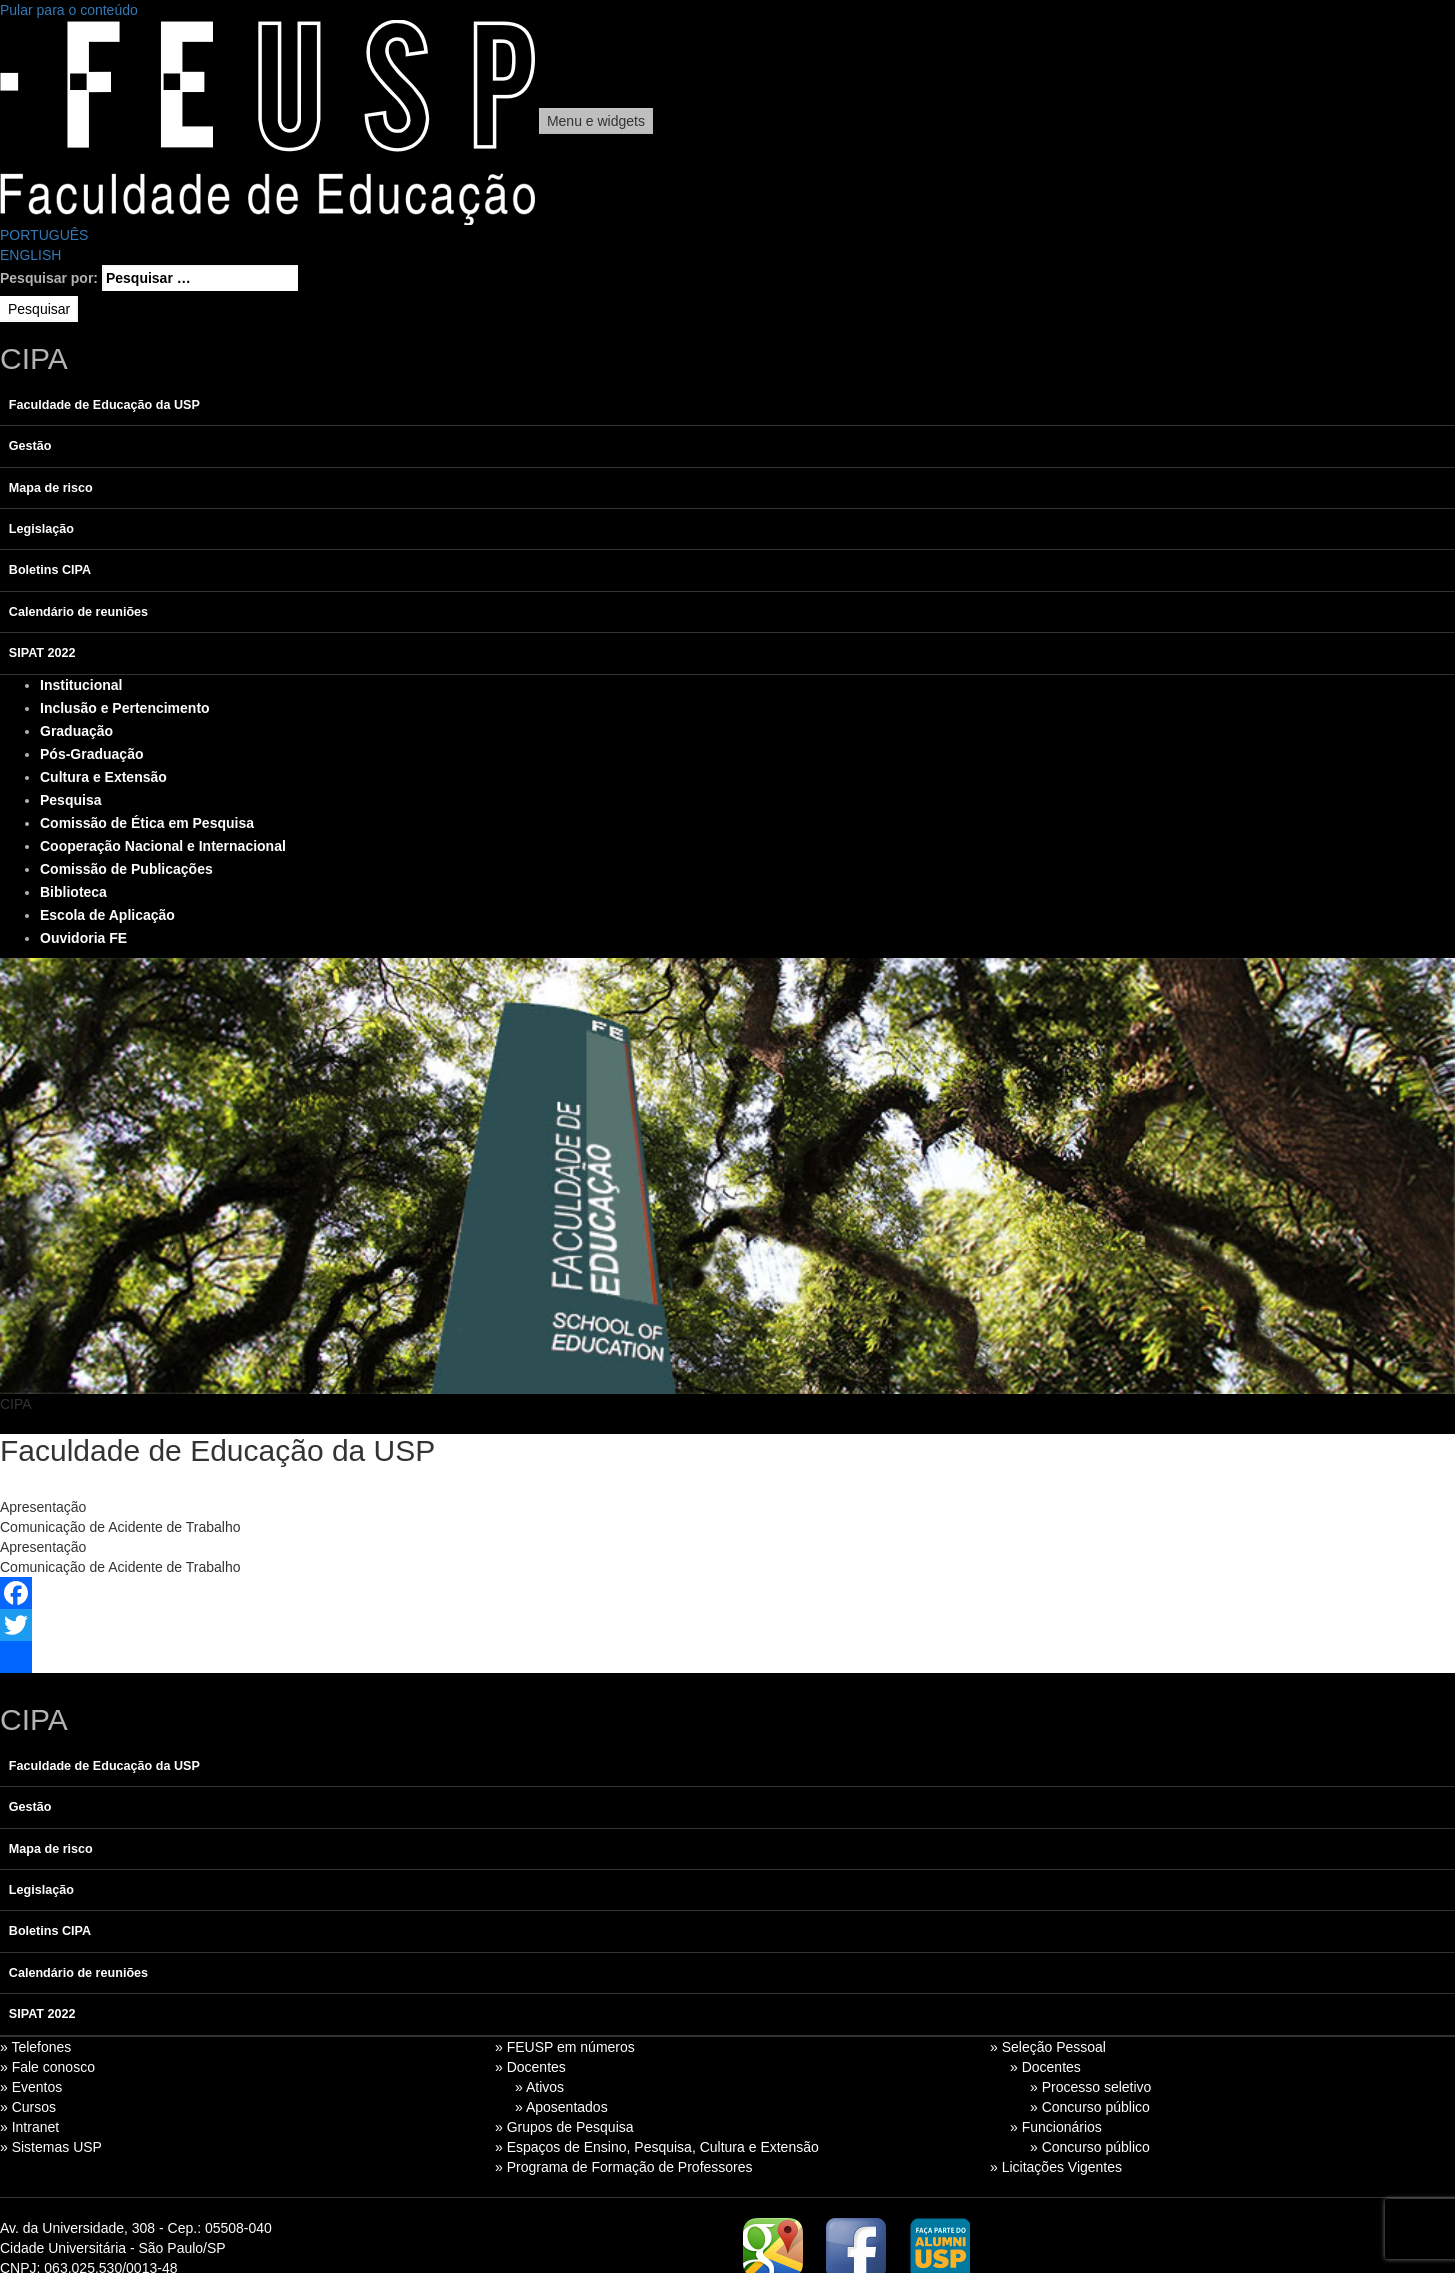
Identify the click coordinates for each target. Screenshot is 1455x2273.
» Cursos (28, 2107)
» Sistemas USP (51, 2147)
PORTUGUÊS (44, 235)
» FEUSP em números (565, 2047)
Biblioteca (73, 892)
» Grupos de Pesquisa (564, 2127)
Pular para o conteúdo (69, 10)
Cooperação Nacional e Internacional (163, 846)
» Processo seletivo (1090, 2087)
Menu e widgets (596, 121)
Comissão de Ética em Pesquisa (147, 823)
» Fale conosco (47, 2067)
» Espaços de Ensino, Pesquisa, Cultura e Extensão (657, 2147)
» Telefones (35, 2047)
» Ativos (539, 2087)
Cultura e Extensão (103, 777)
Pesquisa (70, 800)
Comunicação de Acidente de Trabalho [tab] (120, 1527)
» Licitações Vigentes (1056, 2167)
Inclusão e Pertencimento (125, 708)
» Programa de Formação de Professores (624, 2167)
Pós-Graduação (91, 754)
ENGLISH (30, 255)
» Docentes (530, 2067)
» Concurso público (1090, 2107)
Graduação (76, 731)
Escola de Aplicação (107, 915)
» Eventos (31, 2087)
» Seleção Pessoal (1048, 2047)
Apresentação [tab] (43, 1507)
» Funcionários (1056, 2127)
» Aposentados (561, 2107)
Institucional (81, 685)
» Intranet (29, 2127)
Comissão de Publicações (126, 869)
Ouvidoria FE (83, 938)
